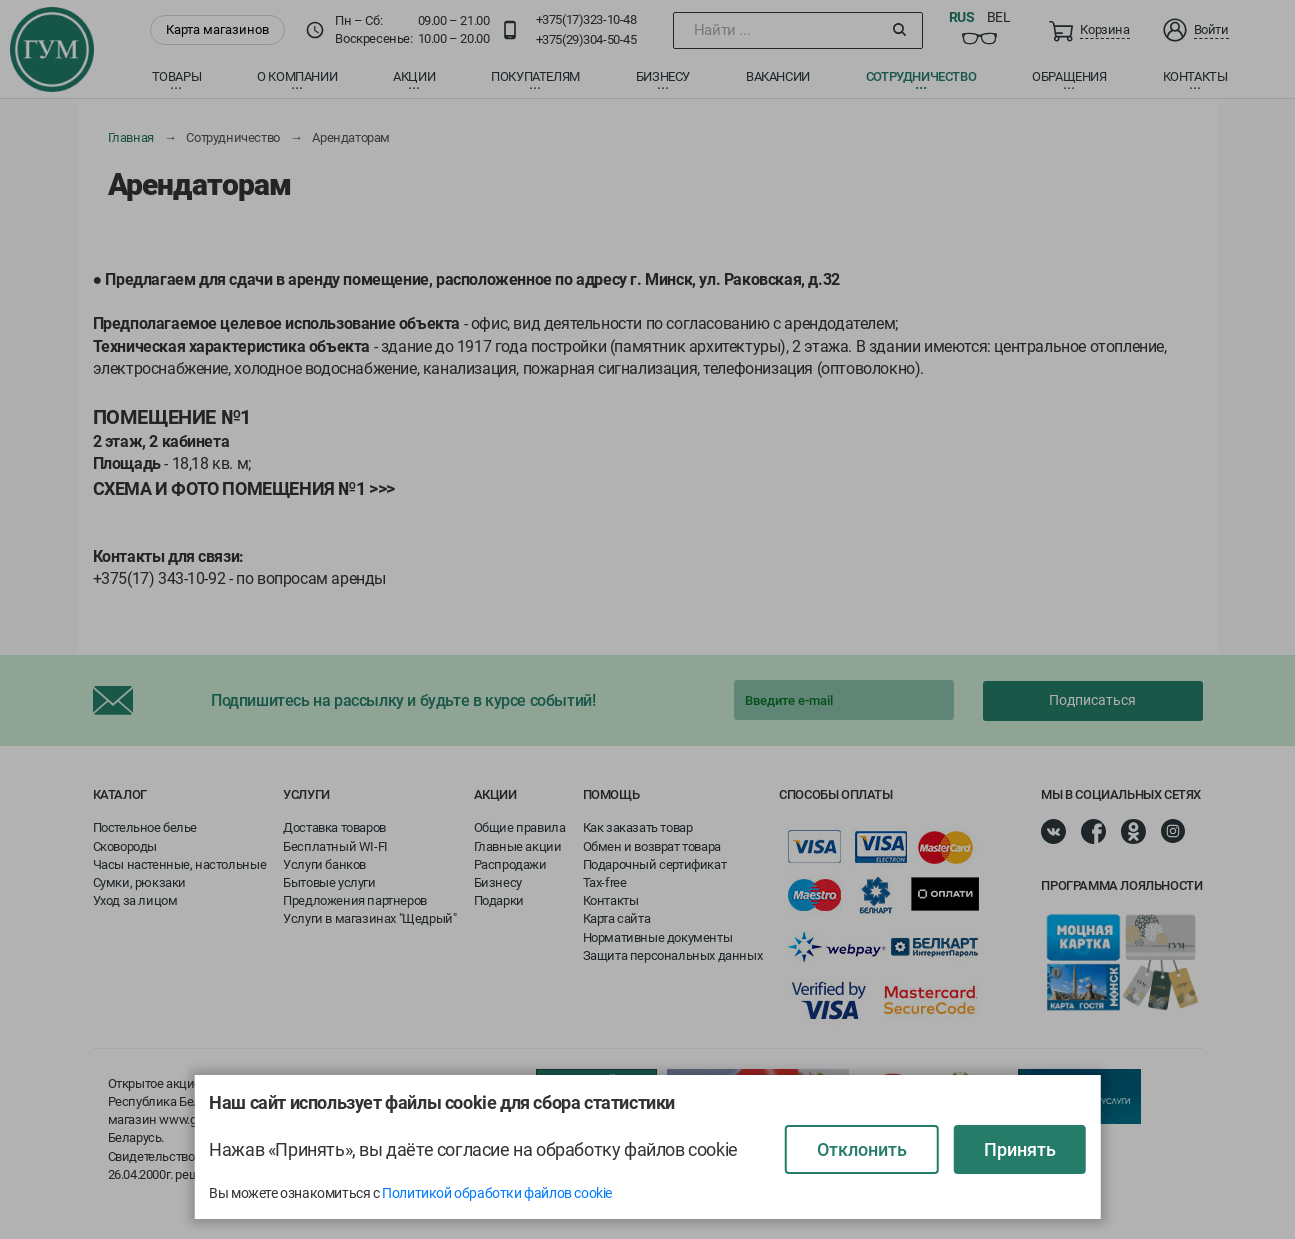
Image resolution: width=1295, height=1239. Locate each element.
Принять (1020, 1149)
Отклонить (862, 1149)
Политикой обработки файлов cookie (497, 1193)
